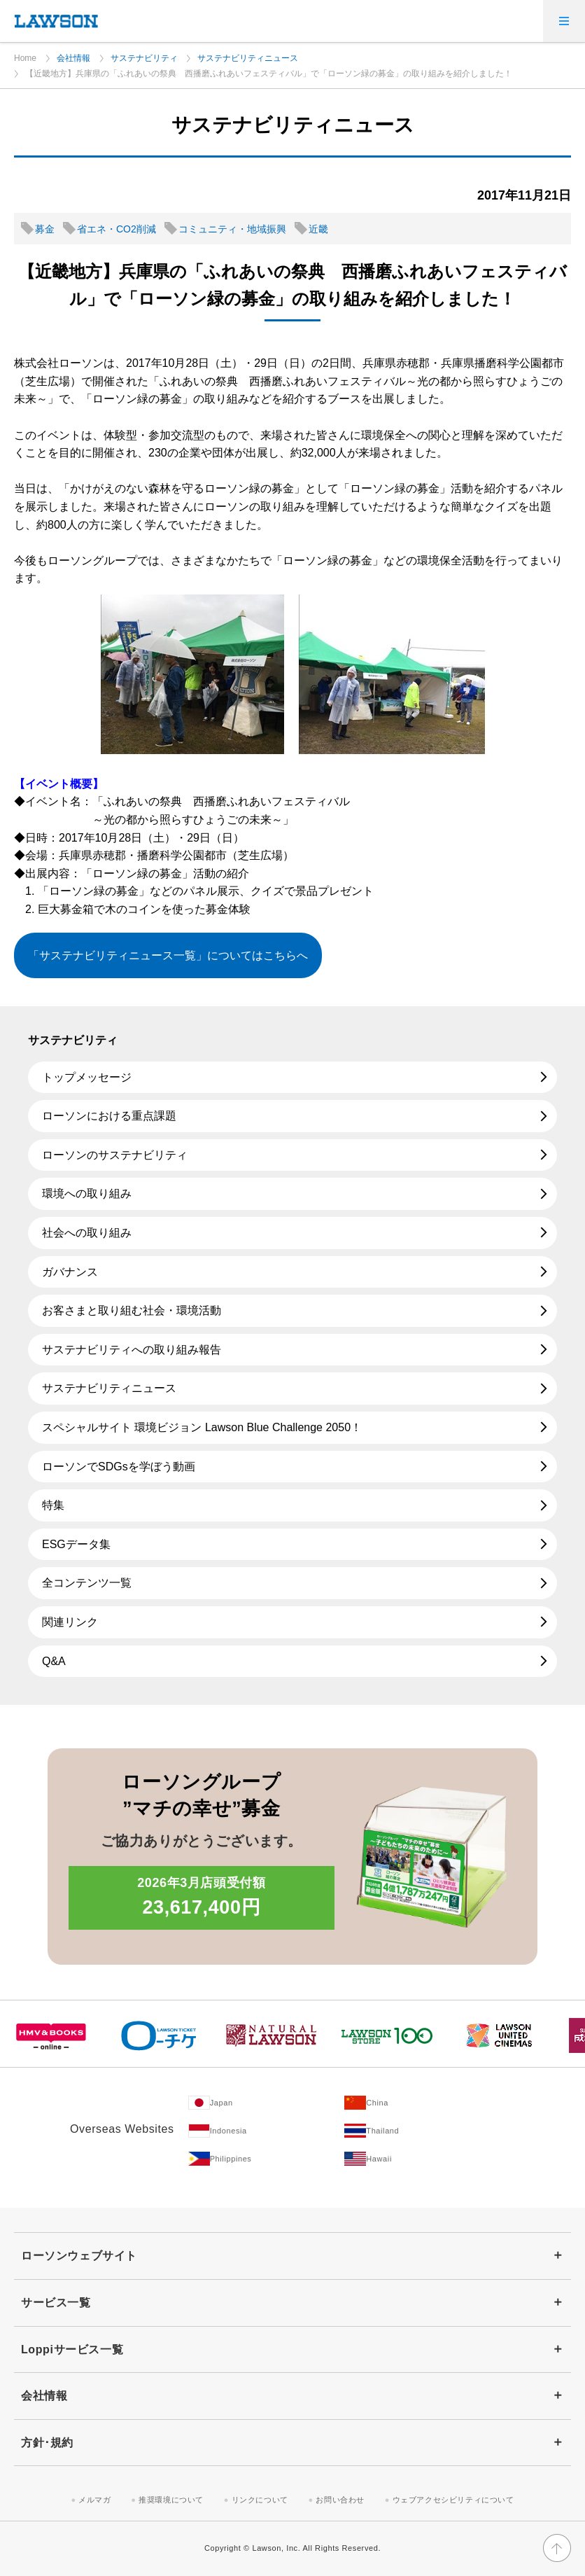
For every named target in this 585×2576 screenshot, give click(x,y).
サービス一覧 (56, 2303)
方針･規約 (47, 2443)
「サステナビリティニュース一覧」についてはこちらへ (168, 955)
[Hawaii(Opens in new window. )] (422, 2159)
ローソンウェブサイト (79, 2256)
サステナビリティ (144, 58)
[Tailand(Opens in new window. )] (422, 2131)
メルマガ (94, 2499)
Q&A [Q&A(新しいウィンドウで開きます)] (54, 1661)
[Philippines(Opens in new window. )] (266, 2159)
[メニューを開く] (564, 21)
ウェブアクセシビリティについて (453, 2499)
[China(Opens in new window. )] (422, 2103)
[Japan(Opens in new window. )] (266, 2103)
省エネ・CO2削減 (116, 229)
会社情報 (73, 58)
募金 (45, 229)
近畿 (318, 229)
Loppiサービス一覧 (72, 2349)
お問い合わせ (340, 2499)
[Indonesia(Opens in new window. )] (266, 2131)
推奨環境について (171, 2499)
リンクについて (260, 2499)
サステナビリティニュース (247, 58)
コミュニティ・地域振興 (232, 229)
